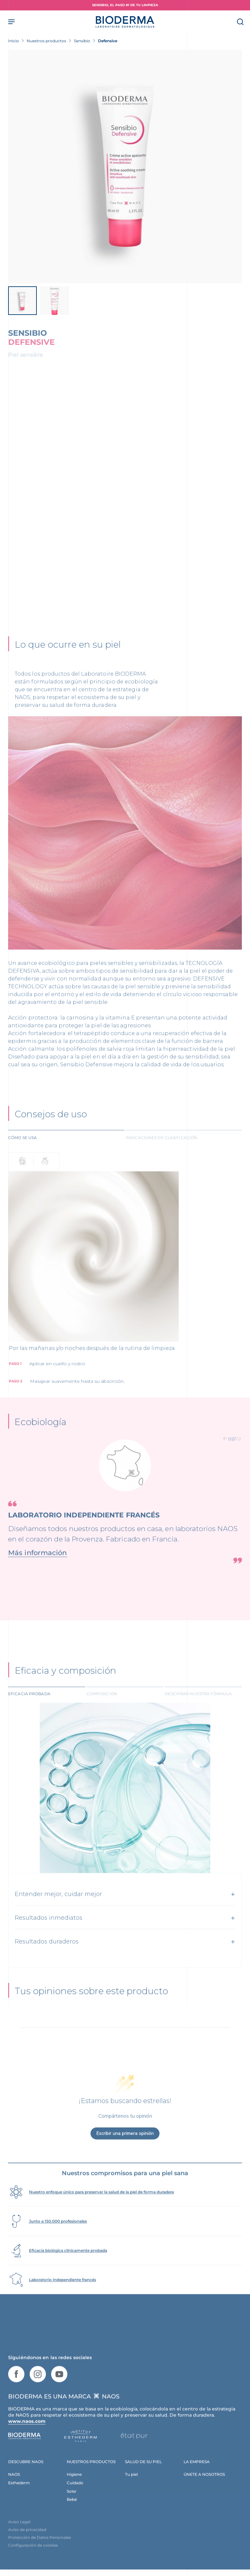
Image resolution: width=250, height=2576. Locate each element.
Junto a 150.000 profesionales (58, 2237)
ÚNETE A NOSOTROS (204, 2490)
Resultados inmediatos (48, 1933)
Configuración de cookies (33, 2561)
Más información (37, 1566)
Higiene (74, 2490)
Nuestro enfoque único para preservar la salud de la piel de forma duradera (101, 2207)
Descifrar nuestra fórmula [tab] (198, 1708)
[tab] (66, 1151)
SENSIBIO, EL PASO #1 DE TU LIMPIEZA (125, 5)
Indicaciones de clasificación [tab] (161, 1151)
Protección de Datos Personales (39, 2553)
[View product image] (125, 166)
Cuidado (75, 2498)
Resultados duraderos (46, 1956)
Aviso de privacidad (27, 2545)
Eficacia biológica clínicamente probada (68, 2266)
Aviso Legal (19, 2538)
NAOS (14, 2490)
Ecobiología (40, 1435)
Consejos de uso (51, 1127)
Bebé (72, 2515)
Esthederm (19, 2498)
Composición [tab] (102, 1708)
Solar (71, 2507)
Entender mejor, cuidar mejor (58, 1909)
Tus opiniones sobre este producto (91, 2007)
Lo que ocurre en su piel (68, 652)
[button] (225, 1452)
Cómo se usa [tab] (22, 1151)
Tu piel (131, 2490)
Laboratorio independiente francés (62, 2295)
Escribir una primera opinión (125, 2150)
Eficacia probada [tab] (29, 1708)
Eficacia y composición (65, 1685)
